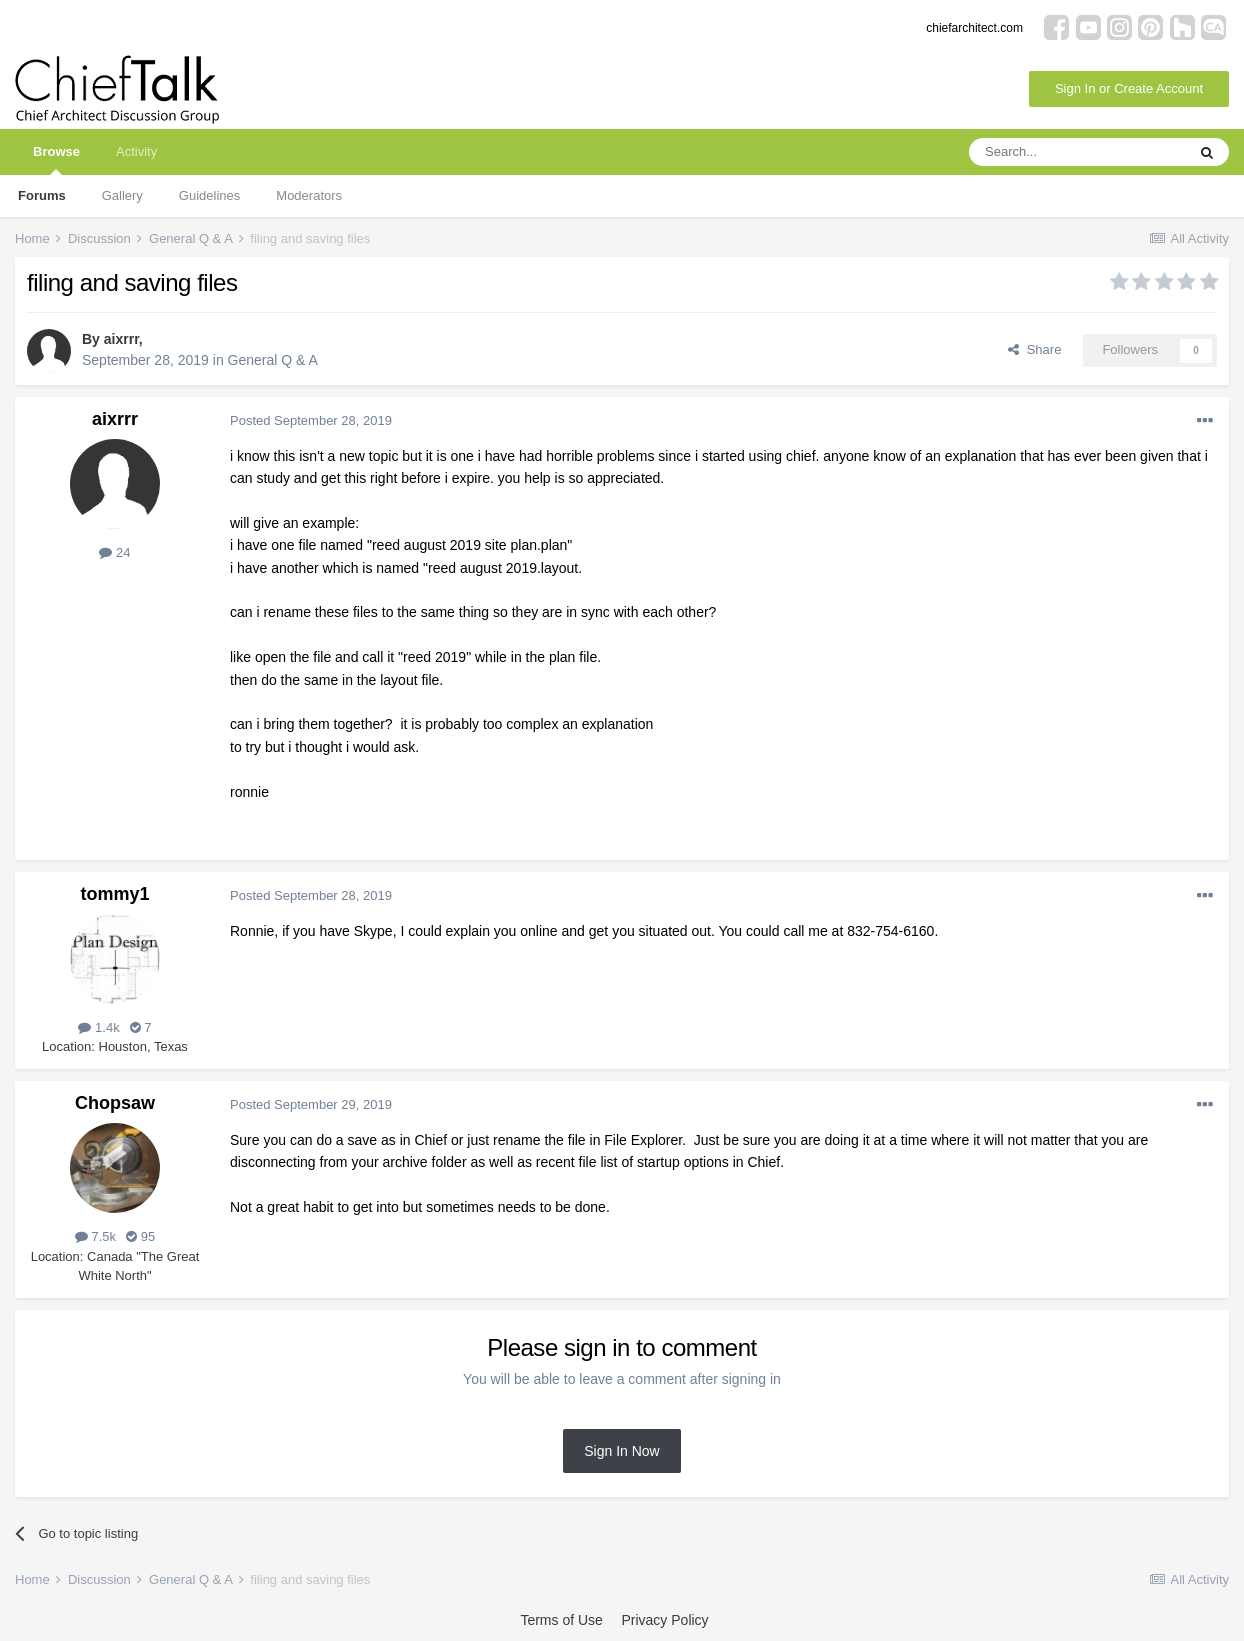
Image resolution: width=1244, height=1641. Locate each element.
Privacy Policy (664, 1620)
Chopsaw (115, 1103)
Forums (42, 195)
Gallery (122, 195)
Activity (136, 151)
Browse (56, 159)
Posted (311, 420)
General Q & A (273, 360)
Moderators (309, 195)
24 (114, 552)
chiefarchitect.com (974, 28)
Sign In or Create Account (1129, 88)
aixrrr (121, 339)
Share (1034, 349)
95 (140, 1236)
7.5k (95, 1236)
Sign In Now (621, 1451)
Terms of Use (561, 1620)
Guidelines (209, 195)
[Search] (1077, 152)
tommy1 (114, 894)
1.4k (98, 1027)
